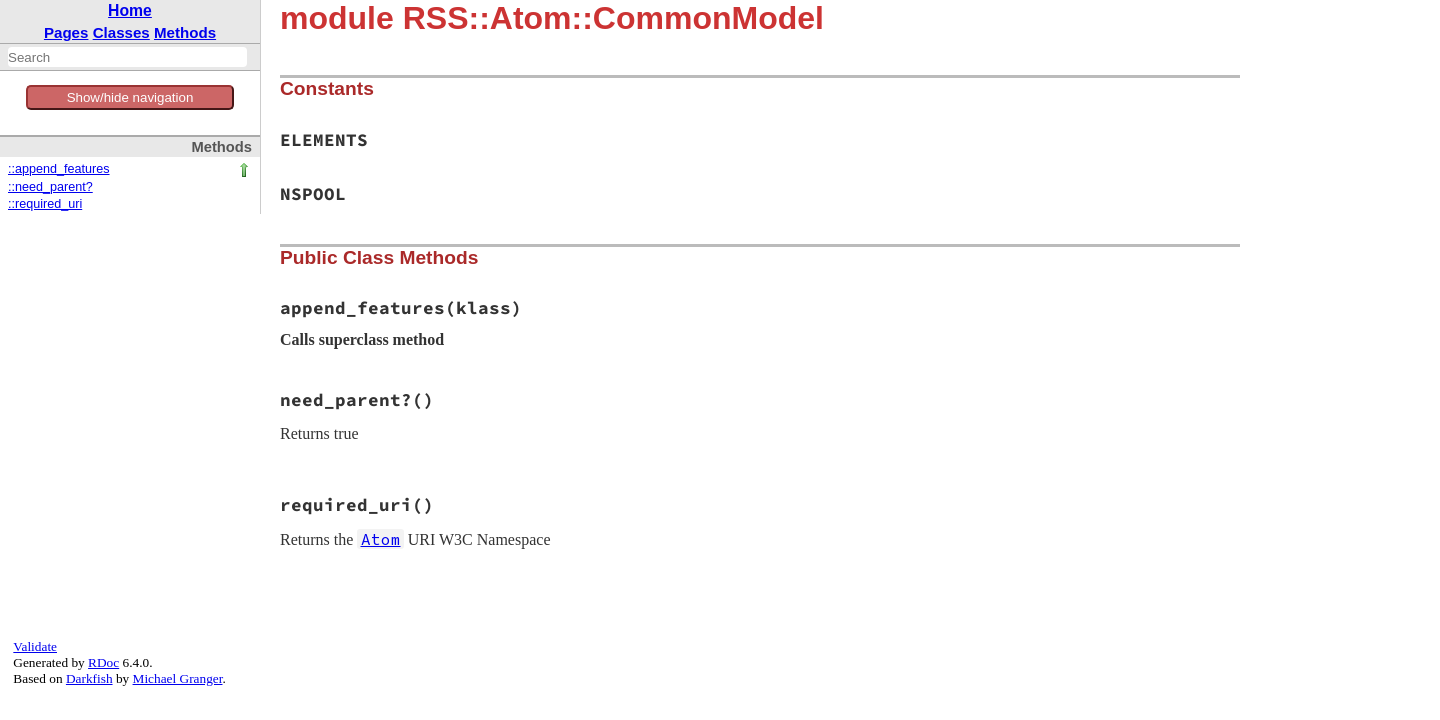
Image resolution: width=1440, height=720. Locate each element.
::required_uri (45, 204)
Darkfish (89, 678)
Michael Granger (178, 678)
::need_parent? (50, 187)
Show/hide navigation (130, 97)
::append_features (59, 169)
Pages (66, 32)
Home (130, 10)
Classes (121, 32)
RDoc (103, 662)
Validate (35, 646)
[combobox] (127, 57)
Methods (185, 32)
